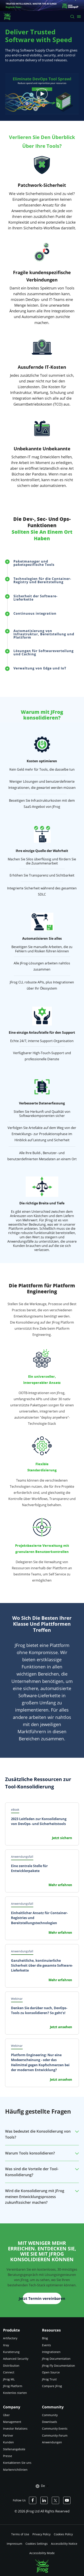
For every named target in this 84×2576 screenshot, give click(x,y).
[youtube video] (42, 94)
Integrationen (51, 2352)
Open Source (51, 2372)
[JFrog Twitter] (55, 2500)
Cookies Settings (36, 2544)
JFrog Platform (12, 2386)
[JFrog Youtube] (67, 2500)
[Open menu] (79, 16)
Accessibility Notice (64, 2544)
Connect (8, 2372)
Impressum (14, 2544)
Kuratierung (11, 2352)
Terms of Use (20, 2534)
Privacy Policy (41, 2534)
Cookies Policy (63, 2534)
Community (50, 2415)
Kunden (8, 2442)
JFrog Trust (49, 2379)
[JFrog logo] (8, 16)
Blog (45, 2338)
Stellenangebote (14, 2449)
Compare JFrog (52, 2386)
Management (12, 2422)
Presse (7, 2456)
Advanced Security (15, 2359)
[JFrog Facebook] (33, 2500)
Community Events (54, 2428)
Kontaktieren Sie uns (17, 2463)
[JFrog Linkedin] (44, 2500)
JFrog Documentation (56, 2359)
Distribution (11, 2365)
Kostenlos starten (15, 2393)
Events (46, 2345)
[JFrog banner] (42, 5)
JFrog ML (9, 2379)
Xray (6, 2345)
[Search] (72, 16)
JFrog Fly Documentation (58, 2365)
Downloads (49, 2422)
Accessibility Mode (42, 2553)
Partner (8, 2435)
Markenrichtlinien (15, 2470)
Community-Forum (54, 2435)
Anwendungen (52, 2442)
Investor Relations (15, 2428)
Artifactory (10, 2338)
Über (6, 2415)
